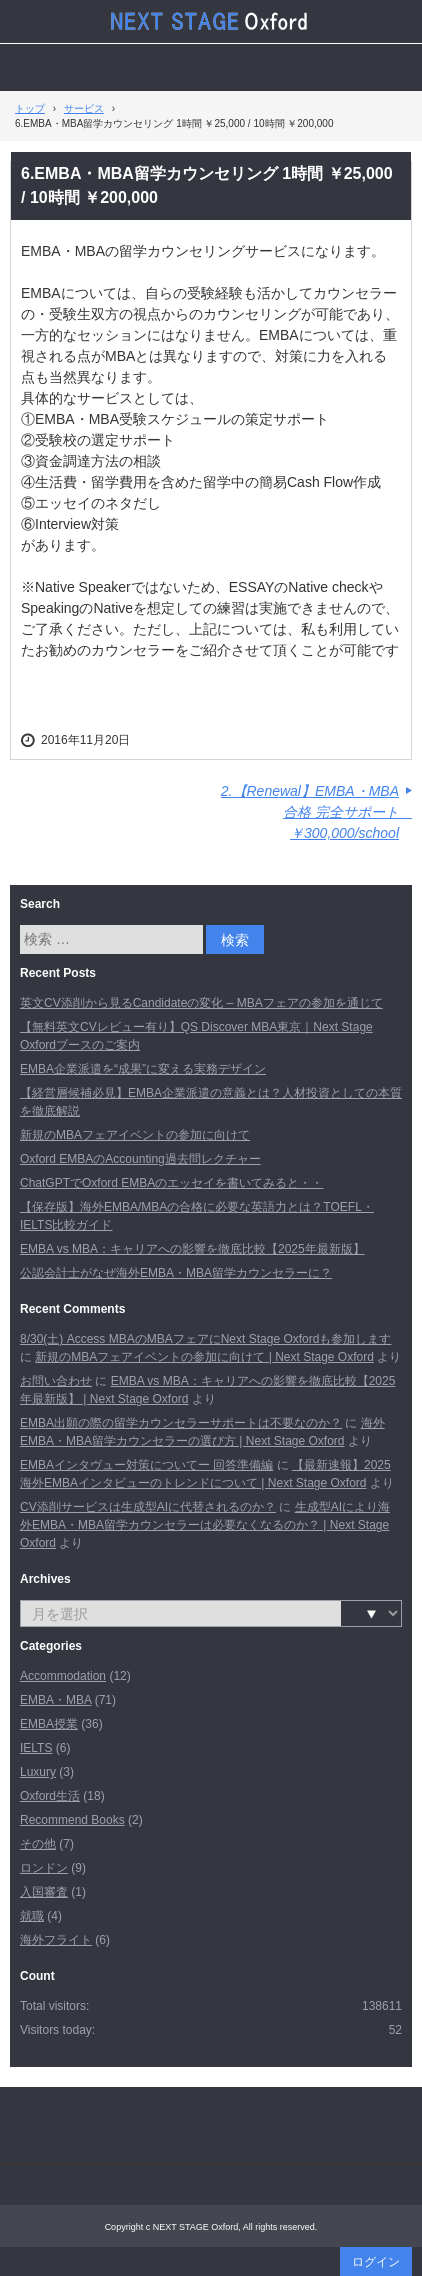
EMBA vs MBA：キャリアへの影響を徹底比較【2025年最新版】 (192, 1249)
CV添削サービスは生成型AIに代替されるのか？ (148, 1507)
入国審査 (44, 1892)
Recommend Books (72, 1820)
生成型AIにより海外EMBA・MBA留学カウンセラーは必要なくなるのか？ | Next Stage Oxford (205, 1525)
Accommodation (63, 1676)
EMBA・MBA (55, 1700)
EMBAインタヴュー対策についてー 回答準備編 (146, 1465)
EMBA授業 (49, 1724)
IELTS (36, 1748)
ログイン (376, 2262)
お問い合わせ (56, 1381)
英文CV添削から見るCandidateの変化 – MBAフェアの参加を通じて (201, 1003)
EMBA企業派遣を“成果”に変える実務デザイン (143, 1069)
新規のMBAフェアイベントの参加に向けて (135, 1135)
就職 (32, 1916)
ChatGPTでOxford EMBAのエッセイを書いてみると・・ (171, 1183)
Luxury (38, 1772)
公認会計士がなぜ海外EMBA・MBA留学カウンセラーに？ (176, 1273)
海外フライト (56, 1940)
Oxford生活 (50, 1796)
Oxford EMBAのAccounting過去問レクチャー (140, 1159)
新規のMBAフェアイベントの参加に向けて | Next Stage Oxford (204, 1357)
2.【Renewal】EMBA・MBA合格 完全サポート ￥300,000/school (316, 812)
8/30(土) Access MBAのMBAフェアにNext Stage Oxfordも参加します (205, 1339)
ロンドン (44, 1868)
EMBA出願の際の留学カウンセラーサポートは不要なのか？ (181, 1423)
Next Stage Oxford (211, 21)
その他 (38, 1844)
